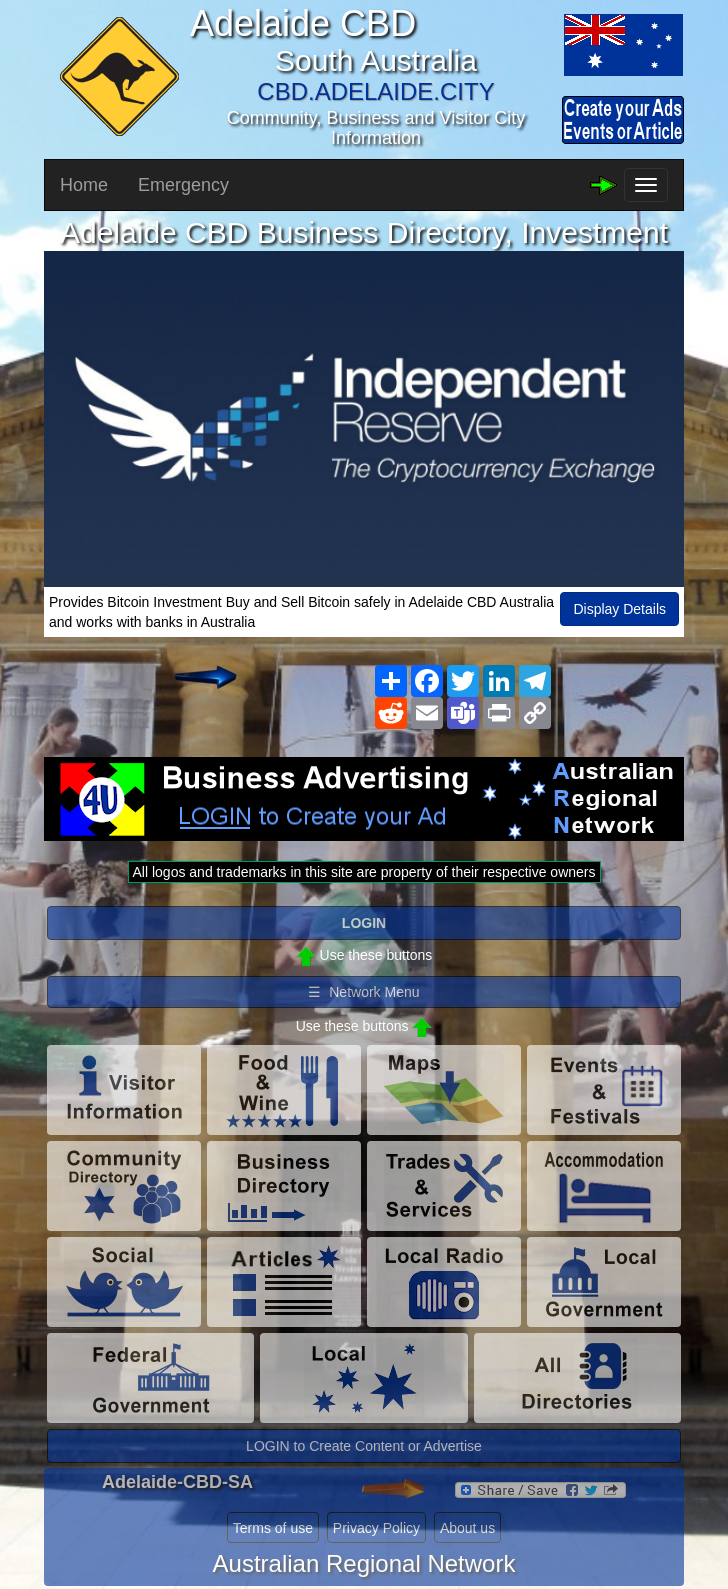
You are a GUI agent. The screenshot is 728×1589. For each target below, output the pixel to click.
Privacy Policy (376, 1528)
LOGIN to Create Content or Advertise (364, 1446)
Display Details (619, 609)
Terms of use (273, 1528)
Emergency (183, 185)
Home (84, 185)
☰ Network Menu (363, 992)
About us (467, 1528)
